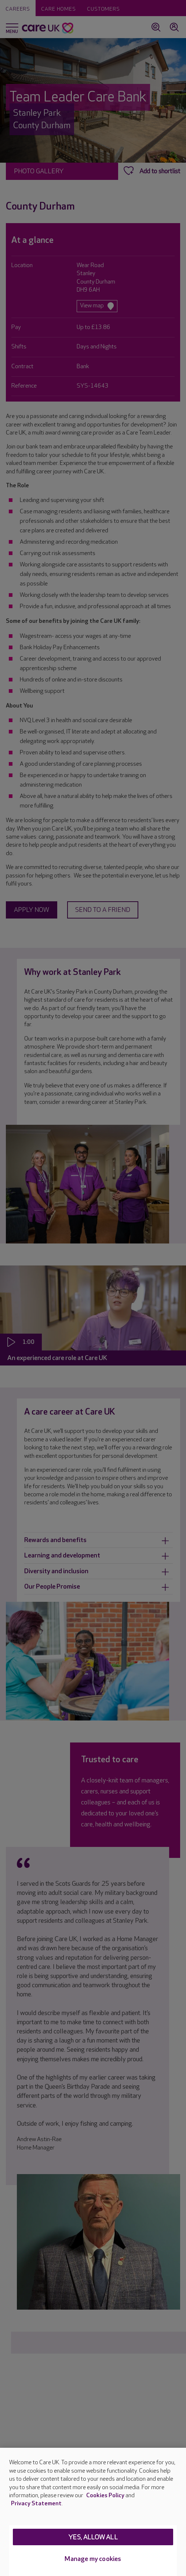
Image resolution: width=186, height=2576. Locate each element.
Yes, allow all (93, 2537)
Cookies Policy (105, 2495)
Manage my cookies (93, 2559)
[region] (93, 2512)
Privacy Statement (36, 2503)
